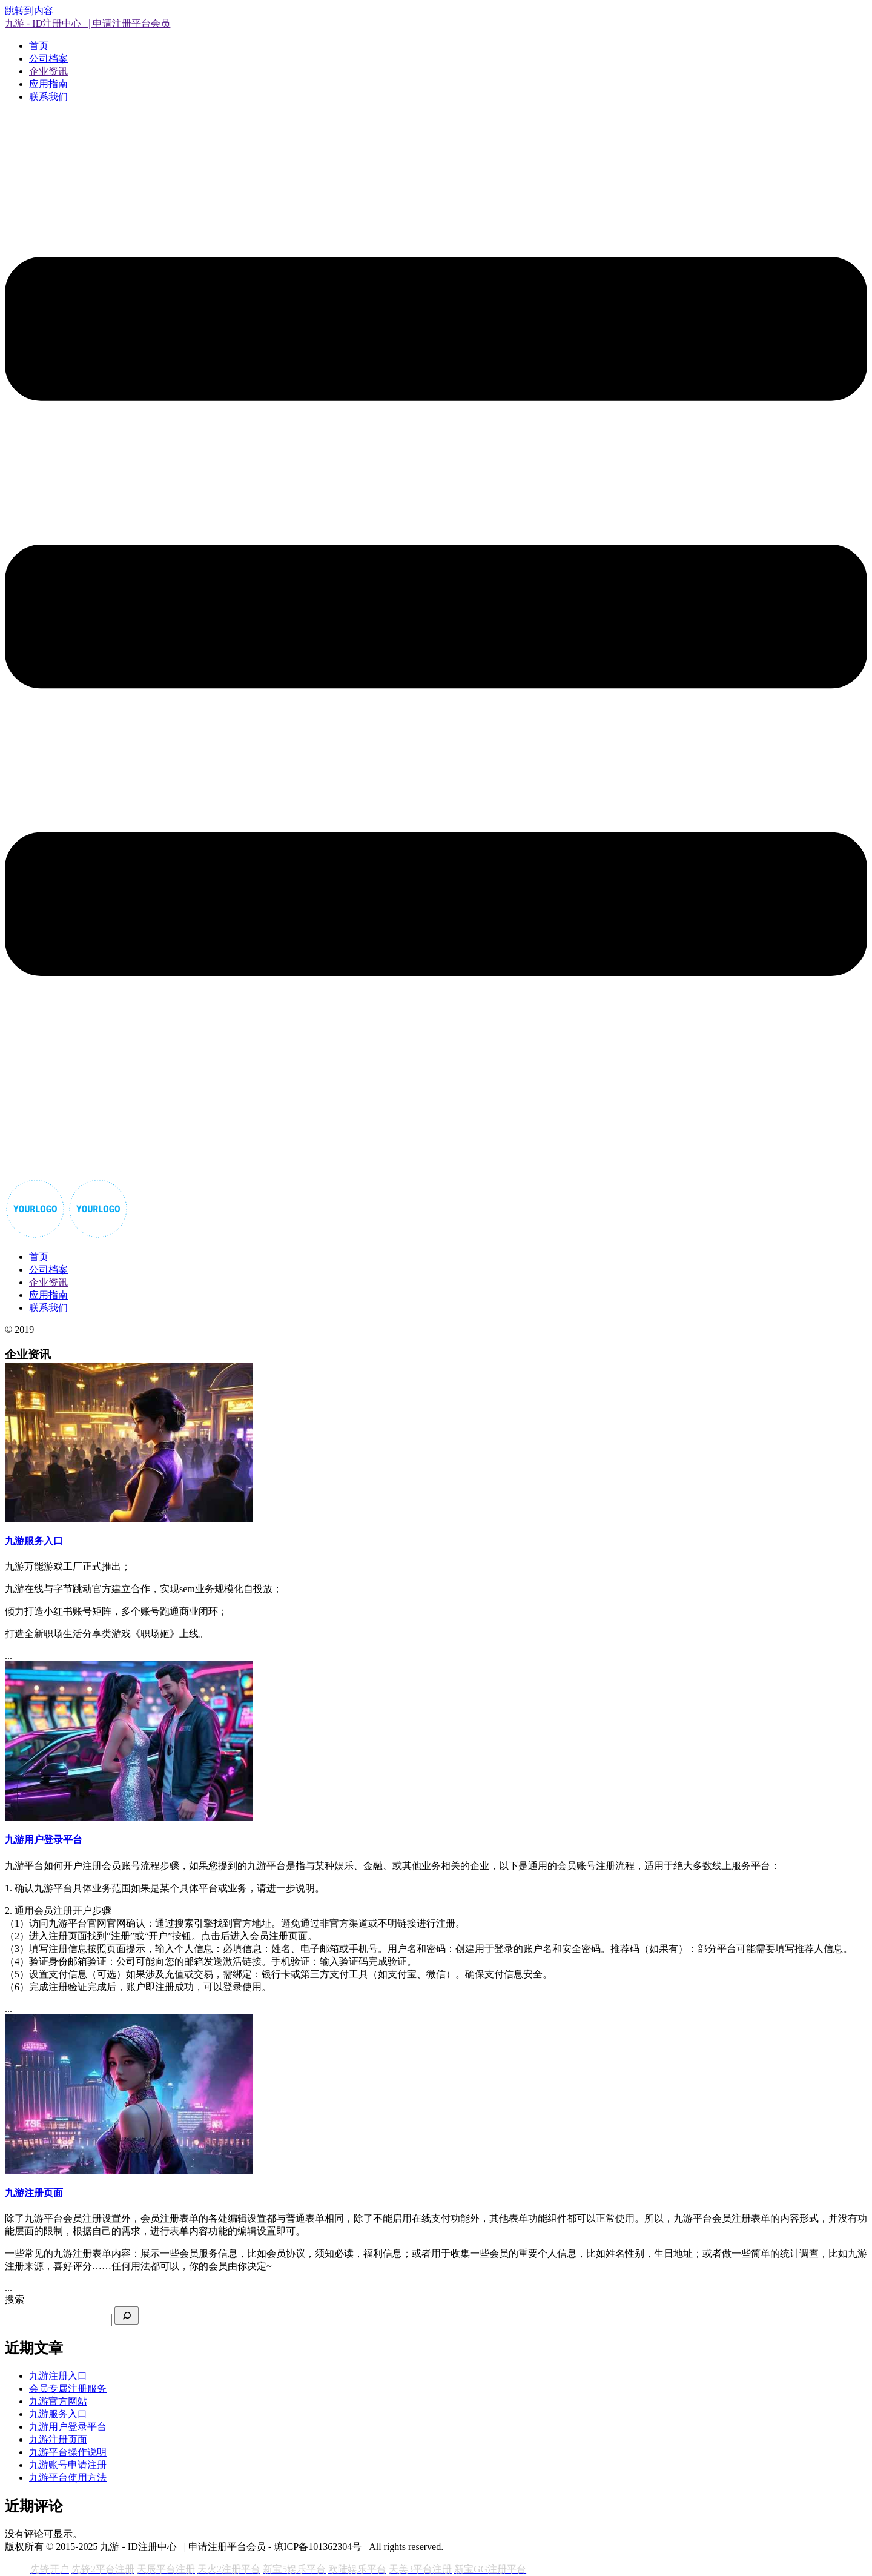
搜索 (14, 2299)
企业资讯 (48, 71)
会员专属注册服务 (68, 2388)
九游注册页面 (58, 2439)
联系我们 (48, 96)
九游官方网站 (58, 2401)
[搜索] (126, 2315)
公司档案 (48, 58)
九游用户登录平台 (68, 2427)
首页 (38, 46)
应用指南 (48, 84)
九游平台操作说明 (68, 2452)
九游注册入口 (58, 2376)
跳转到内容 (29, 10)
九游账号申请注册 (68, 2465)
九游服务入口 (58, 2414)
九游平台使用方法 (68, 2477)
